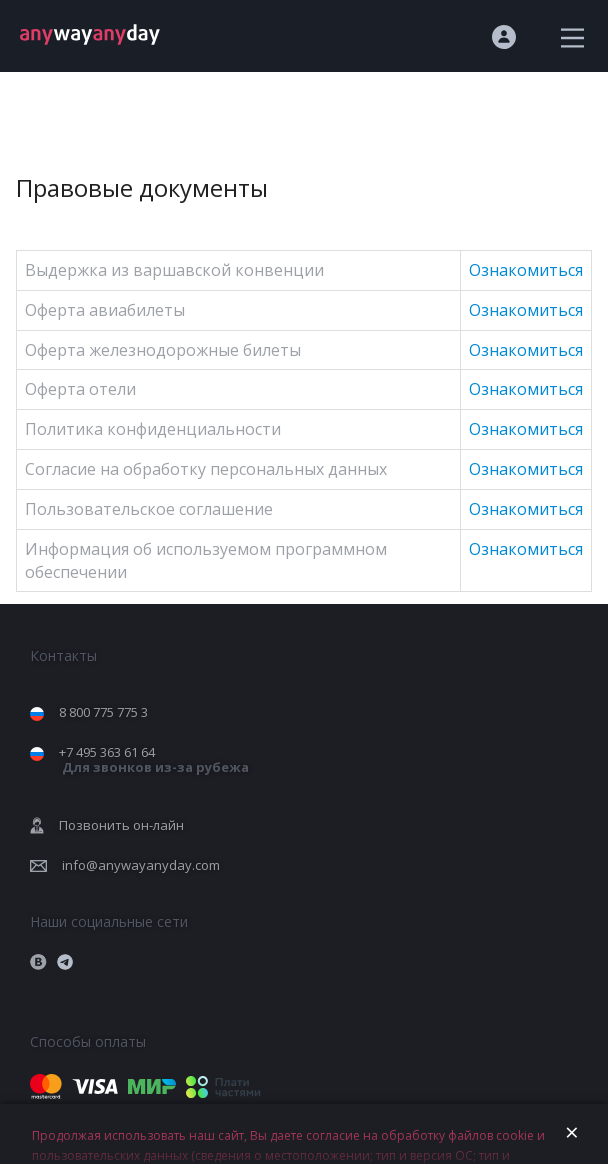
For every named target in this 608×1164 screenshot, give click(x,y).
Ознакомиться (526, 270)
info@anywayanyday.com (141, 865)
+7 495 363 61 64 (154, 759)
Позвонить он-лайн (121, 825)
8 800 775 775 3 (103, 712)
